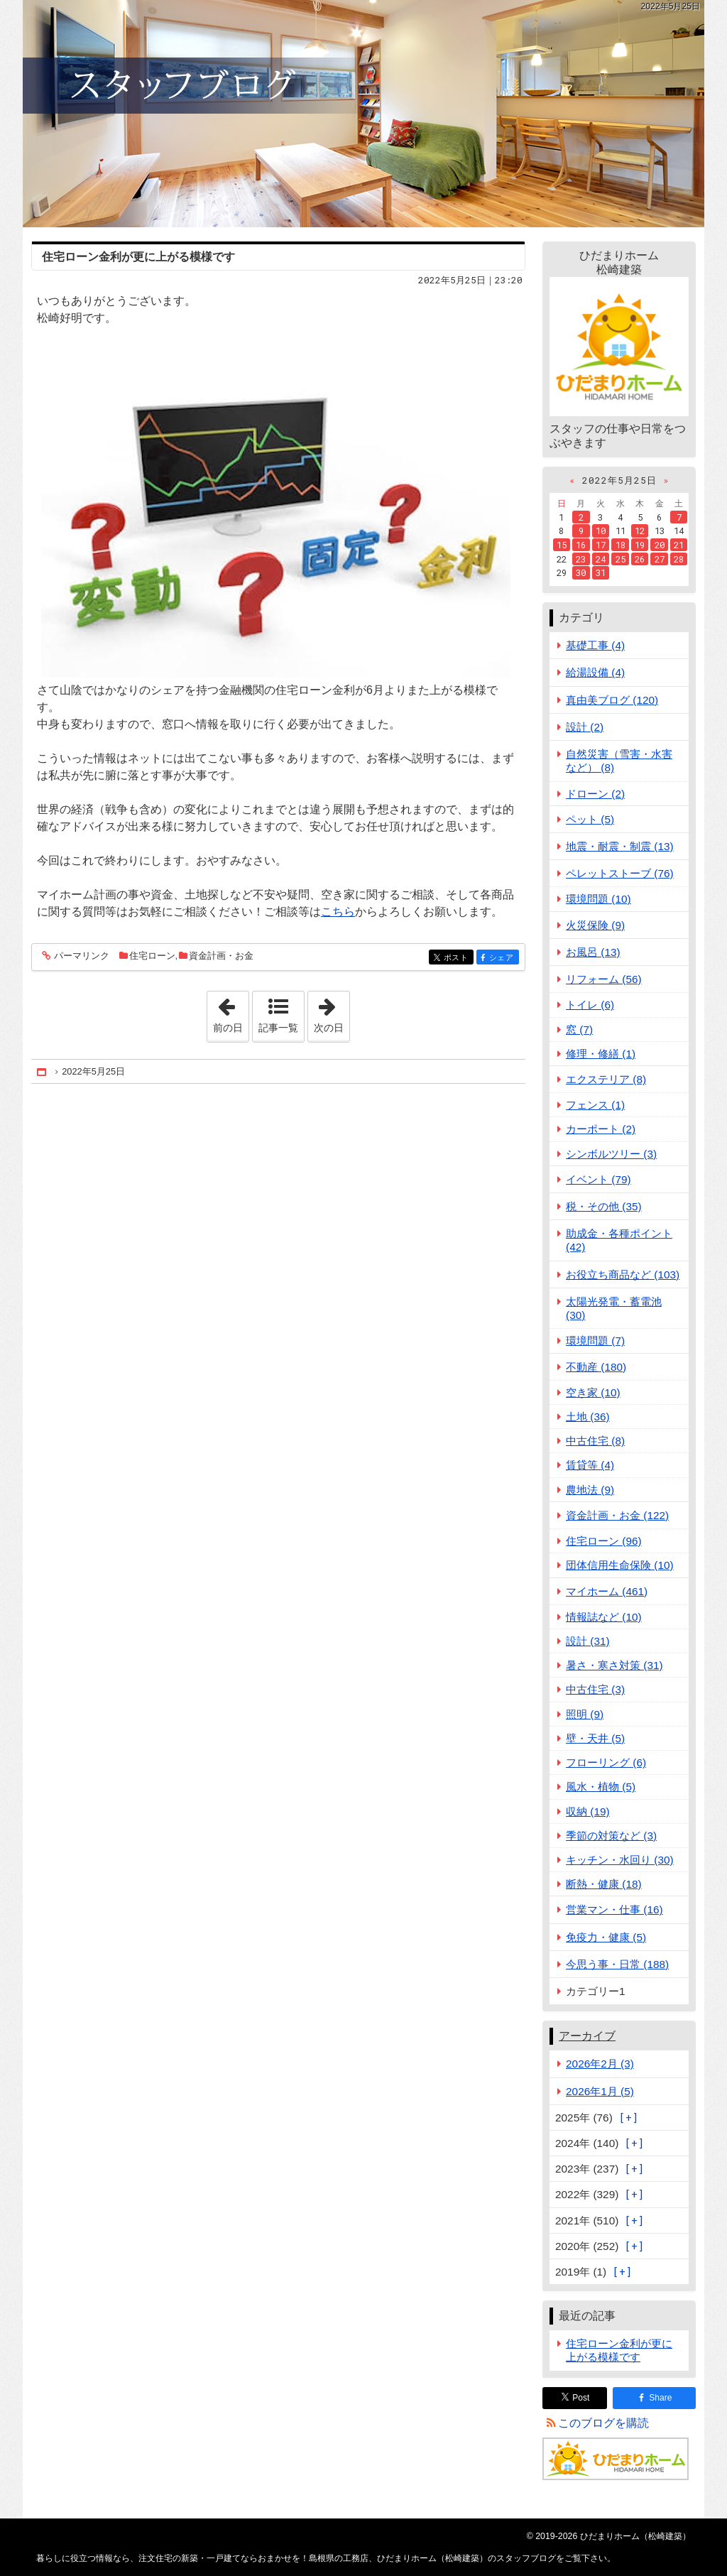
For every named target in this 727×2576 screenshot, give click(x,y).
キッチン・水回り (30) (620, 1860)
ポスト (458, 958)
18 (620, 544)
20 (660, 544)
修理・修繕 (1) (600, 1054)
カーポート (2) (600, 1129)
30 (581, 572)
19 (640, 544)
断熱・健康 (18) (604, 1884)
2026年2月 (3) (600, 2064)
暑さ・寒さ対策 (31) (614, 1665)
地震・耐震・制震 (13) (620, 846)
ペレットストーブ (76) (620, 873)
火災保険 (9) (595, 925)
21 (679, 544)
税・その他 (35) (604, 1206)
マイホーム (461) (606, 1591)
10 (601, 530)
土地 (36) (588, 1417)
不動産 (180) (596, 1367)
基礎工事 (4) (595, 645)
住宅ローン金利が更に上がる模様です (138, 257)
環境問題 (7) (595, 1341)
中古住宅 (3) (595, 1689)
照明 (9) (584, 1714)
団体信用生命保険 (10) (620, 1565)
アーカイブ (587, 2036)
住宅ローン (152, 955)
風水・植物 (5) (600, 1787)
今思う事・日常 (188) (617, 1964)
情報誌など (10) (604, 1617)
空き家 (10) (593, 1392)
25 (620, 559)
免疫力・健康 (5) (606, 1937)
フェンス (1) (595, 1105)
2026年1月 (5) (600, 2091)
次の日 (331, 1012)
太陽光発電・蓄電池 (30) (614, 1308)
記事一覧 (278, 1027)
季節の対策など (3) (611, 1836)
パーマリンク (80, 956)
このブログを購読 (603, 2423)
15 (562, 544)
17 (601, 544)
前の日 (230, 1012)
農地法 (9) (590, 1490)
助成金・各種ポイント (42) (619, 1240)
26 (640, 559)
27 (660, 559)
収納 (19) (588, 1811)
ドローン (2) (595, 794)
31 (601, 572)
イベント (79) (598, 1179)
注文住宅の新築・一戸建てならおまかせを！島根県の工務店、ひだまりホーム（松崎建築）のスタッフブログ (363, 113)
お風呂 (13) (593, 952)
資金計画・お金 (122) (617, 1515)
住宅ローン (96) (604, 1541)
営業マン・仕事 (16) (614, 1909)
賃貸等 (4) (590, 1465)
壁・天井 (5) (595, 1738)
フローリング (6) (606, 1762)
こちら (338, 912)
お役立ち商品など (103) (622, 1274)
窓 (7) (579, 1029)
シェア (503, 958)
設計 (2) (584, 727)
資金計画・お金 (221, 955)
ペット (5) (590, 819)
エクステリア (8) (606, 1079)
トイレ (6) (590, 1005)
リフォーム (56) (604, 979)
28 (679, 559)
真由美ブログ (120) (612, 700)
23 (581, 559)
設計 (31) (588, 1641)
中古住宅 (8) (595, 1441)
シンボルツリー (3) (611, 1154)
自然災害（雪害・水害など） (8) (619, 760)
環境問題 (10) (598, 899)
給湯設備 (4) (595, 672)
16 (581, 544)
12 (640, 530)
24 (601, 559)
